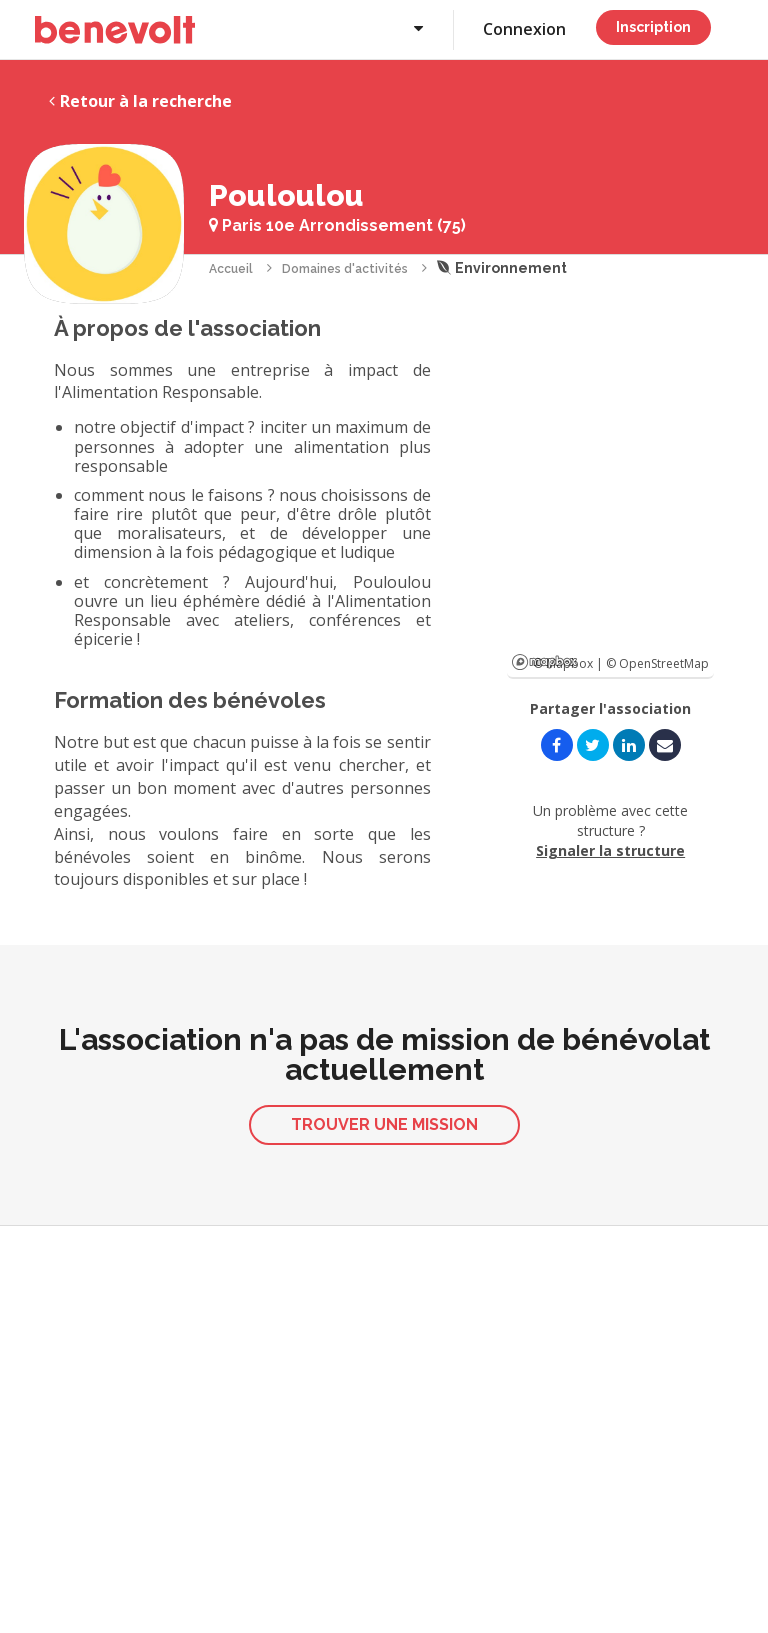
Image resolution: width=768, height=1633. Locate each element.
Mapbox (544, 662)
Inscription (653, 27)
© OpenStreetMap (657, 663)
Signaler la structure (610, 850)
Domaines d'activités (345, 269)
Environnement (502, 268)
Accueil (231, 269)
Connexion (524, 29)
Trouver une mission (384, 1124)
